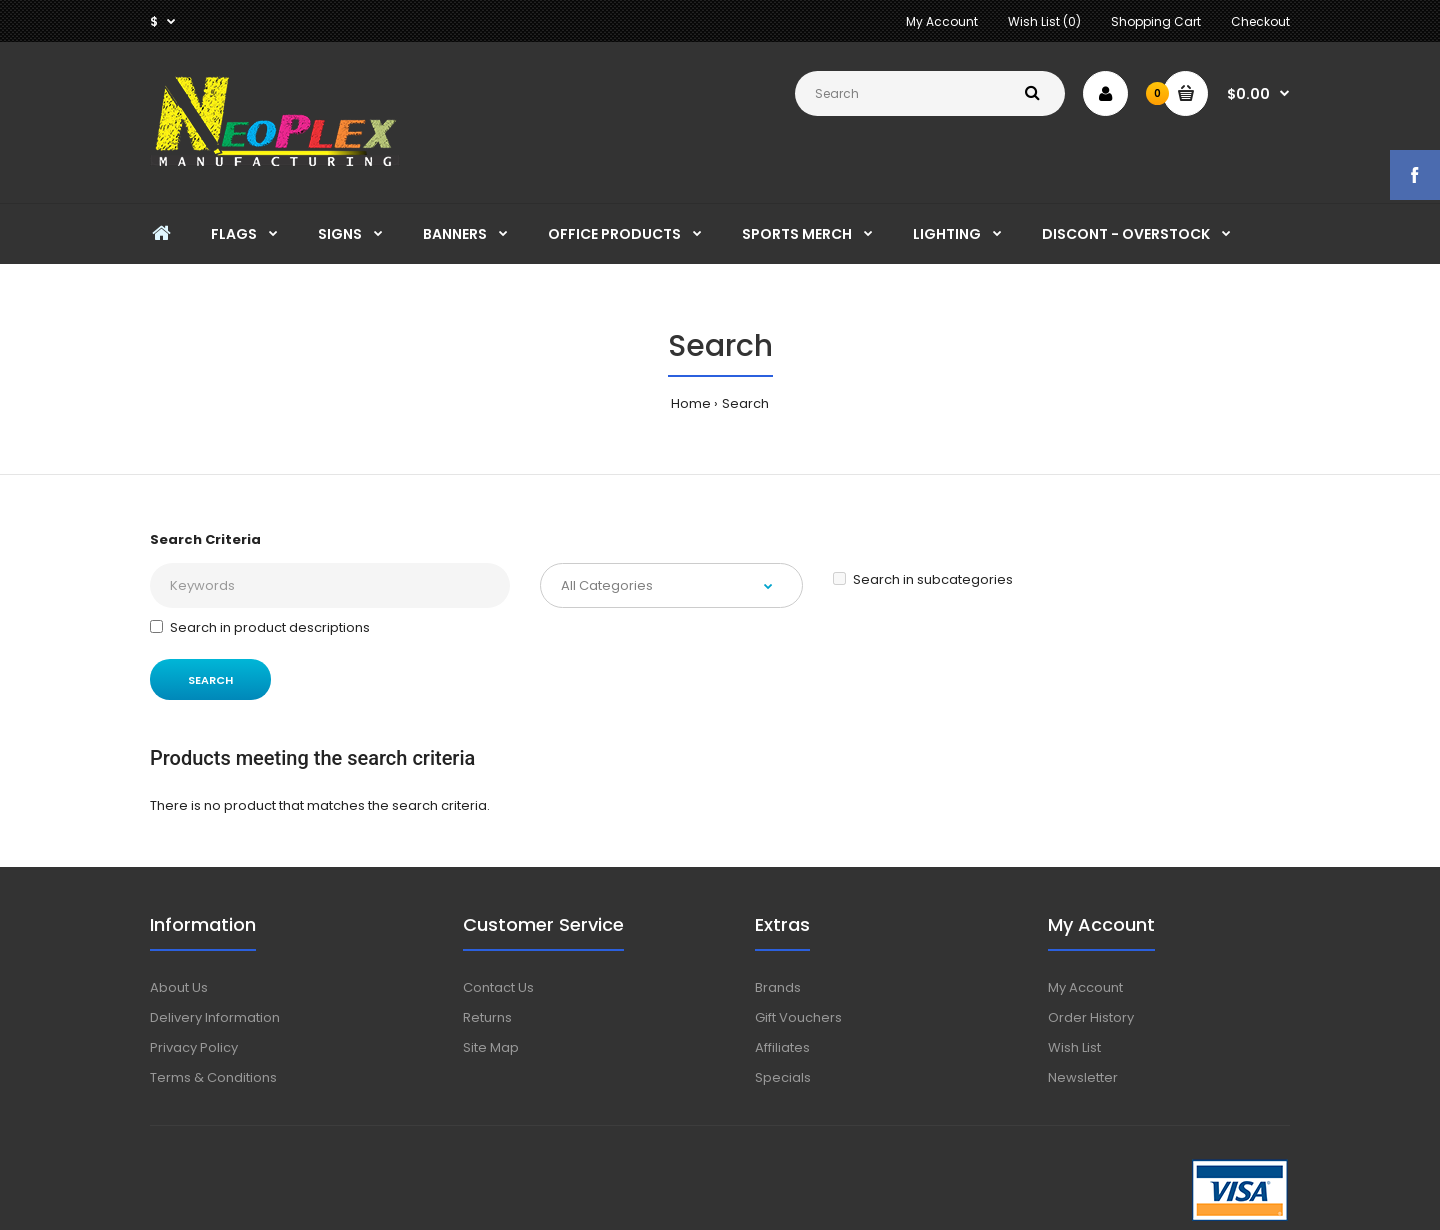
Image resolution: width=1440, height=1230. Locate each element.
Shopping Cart (1156, 21)
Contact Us (498, 987)
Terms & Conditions (213, 1077)
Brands (778, 987)
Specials (783, 1077)
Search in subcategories (923, 579)
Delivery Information (215, 1017)
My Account (942, 21)
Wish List (1074, 1047)
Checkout (1260, 21)
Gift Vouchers (798, 1017)
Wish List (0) (1044, 21)
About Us (179, 987)
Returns (487, 1017)
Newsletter (1083, 1077)
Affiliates (782, 1047)
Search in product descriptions (260, 627)
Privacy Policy (194, 1047)
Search (745, 403)
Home (691, 403)
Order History (1091, 1017)
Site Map (491, 1047)
